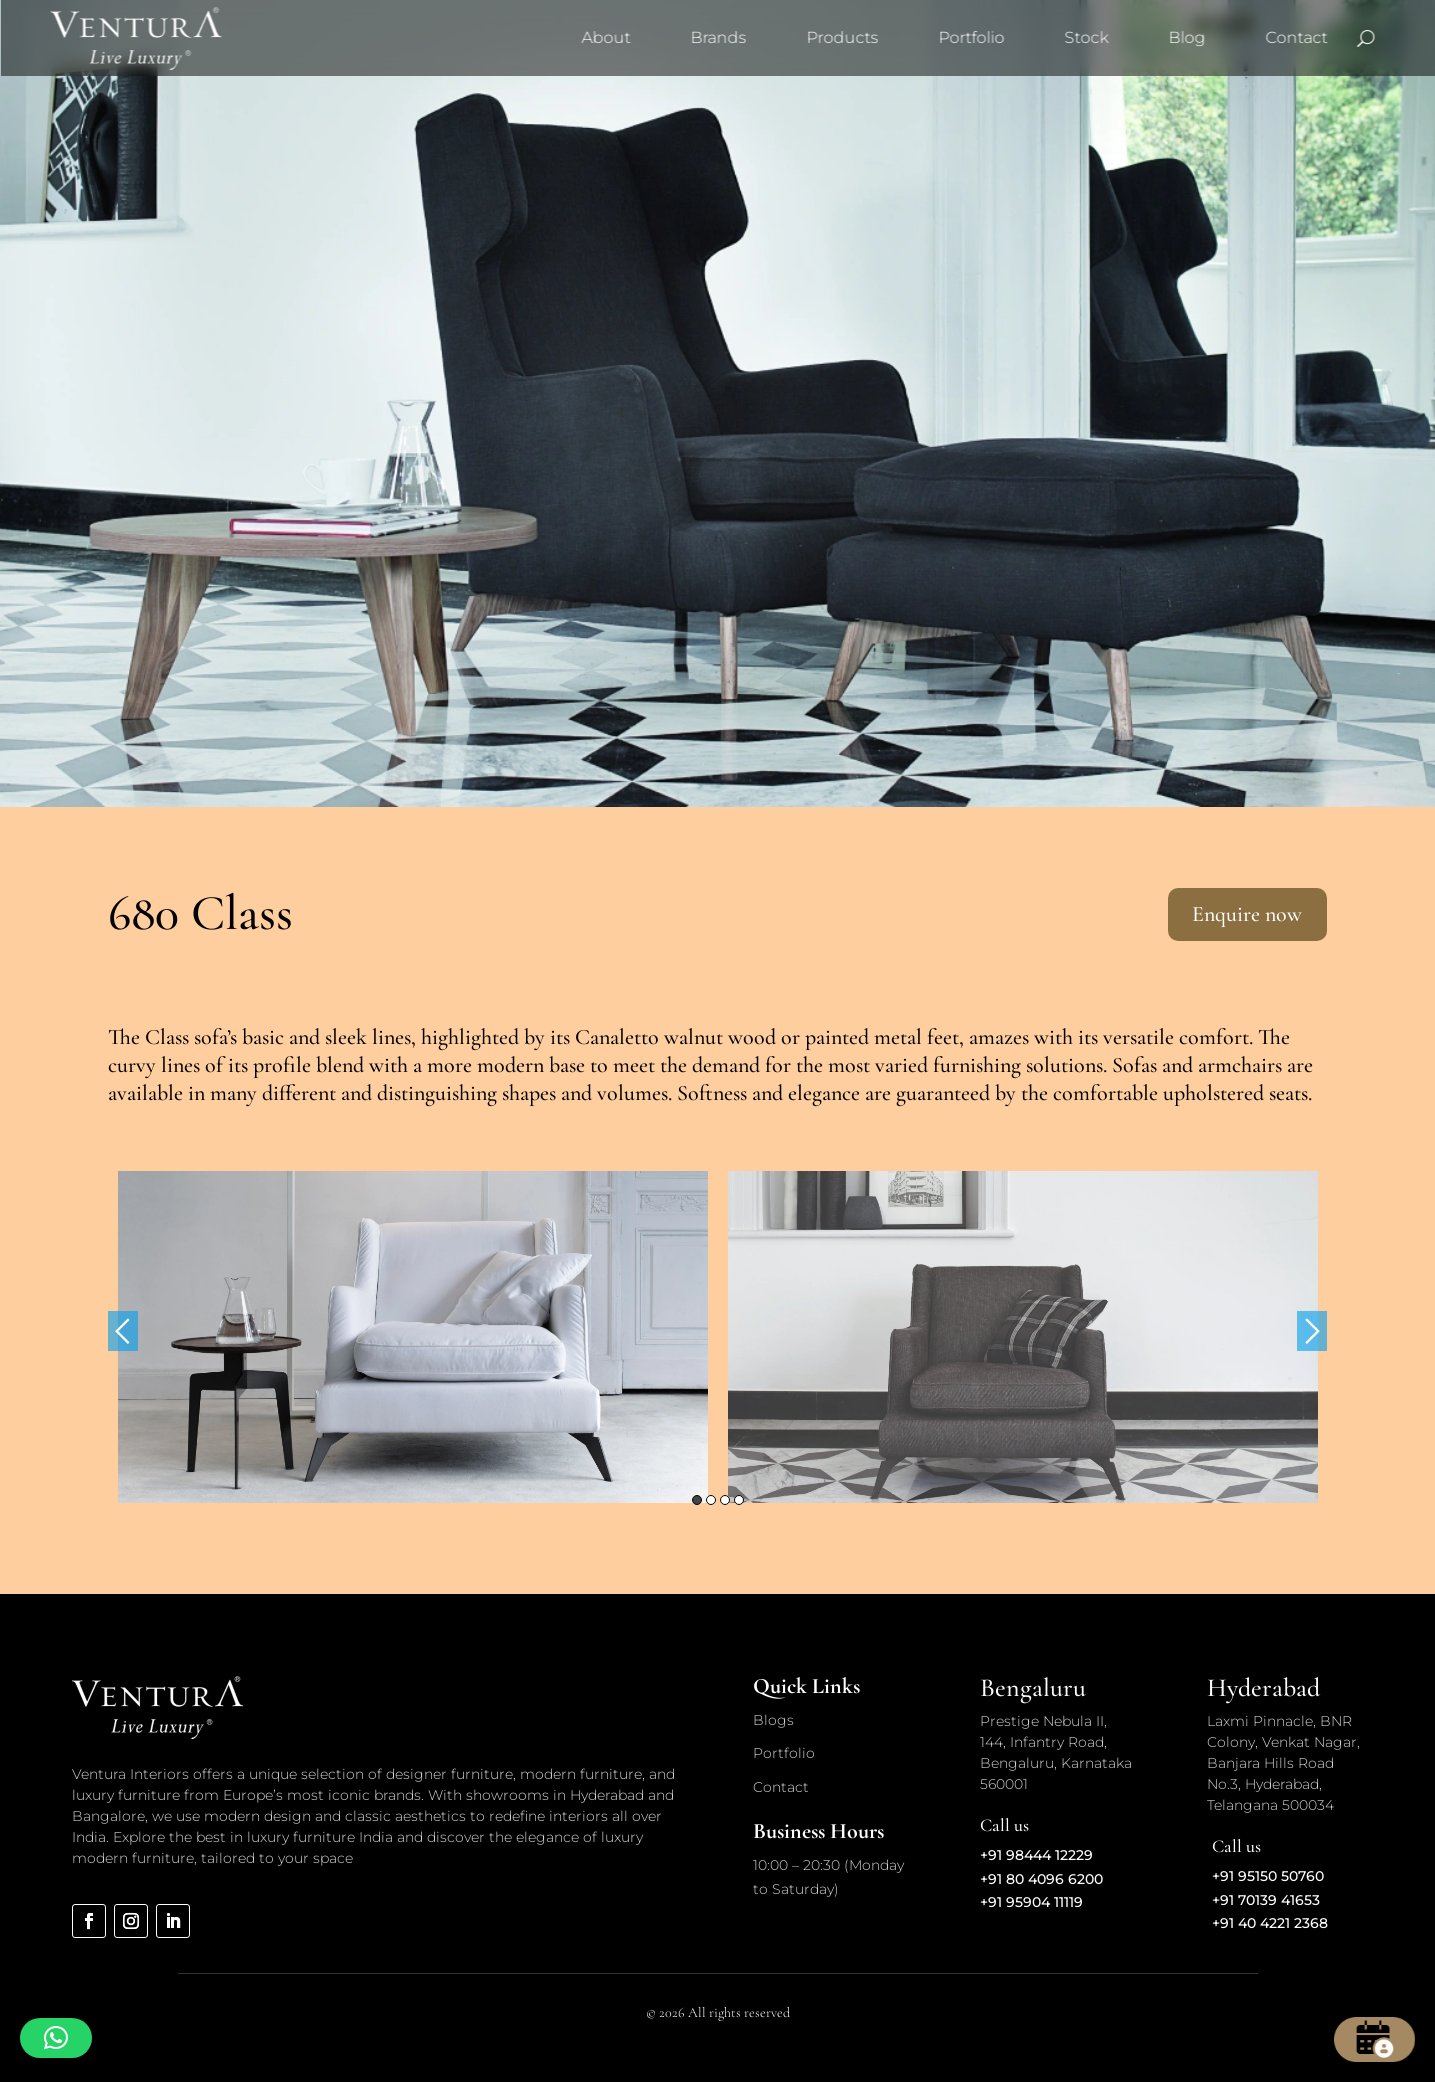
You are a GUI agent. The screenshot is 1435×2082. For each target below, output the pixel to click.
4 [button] (739, 1500)
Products (842, 37)
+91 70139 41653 (1266, 1900)
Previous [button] (123, 1331)
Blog (1186, 37)
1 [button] (697, 1500)
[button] (56, 2038)
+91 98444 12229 (1036, 1855)
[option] (413, 1337)
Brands (718, 37)
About (605, 37)
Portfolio (971, 37)
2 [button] (711, 1500)
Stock (1086, 37)
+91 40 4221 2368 (1270, 1923)
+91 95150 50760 (1268, 1876)
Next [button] (1312, 1331)
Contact (1296, 37)
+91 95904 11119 (1031, 1902)
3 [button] (725, 1500)
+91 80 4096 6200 (1041, 1879)
